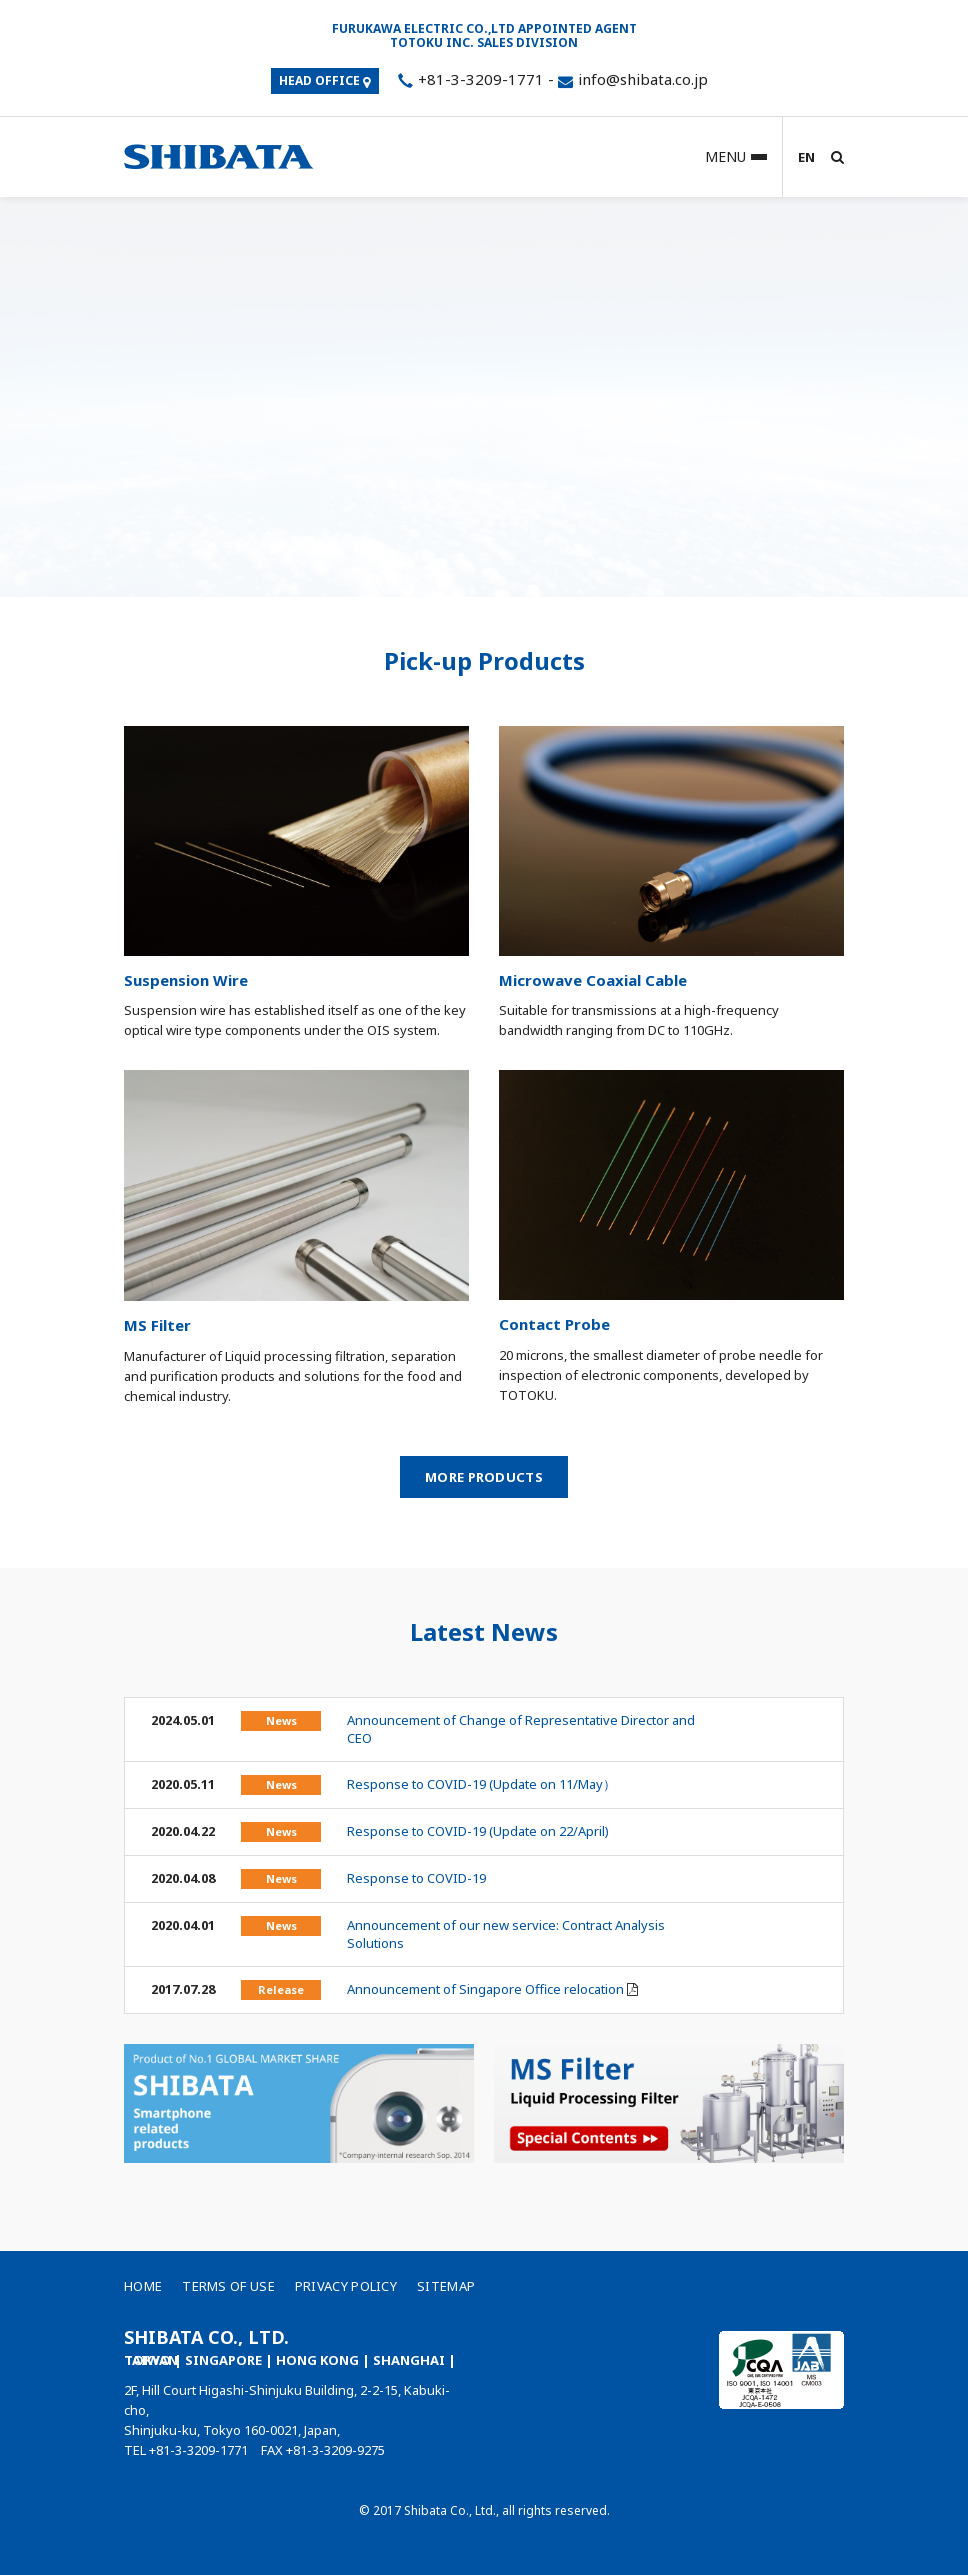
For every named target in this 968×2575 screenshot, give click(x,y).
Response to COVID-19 (416, 1878)
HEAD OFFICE (324, 80)
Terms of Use (228, 2286)
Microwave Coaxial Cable (593, 980)
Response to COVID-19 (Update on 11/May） (481, 1784)
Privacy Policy (346, 2286)
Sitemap (446, 2286)
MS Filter (157, 1325)
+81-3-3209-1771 (468, 79)
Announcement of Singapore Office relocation (485, 1989)
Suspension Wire (186, 980)
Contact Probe (554, 1324)
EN (806, 157)
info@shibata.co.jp (643, 79)
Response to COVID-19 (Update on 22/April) (478, 1831)
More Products (484, 1477)
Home (143, 2286)
